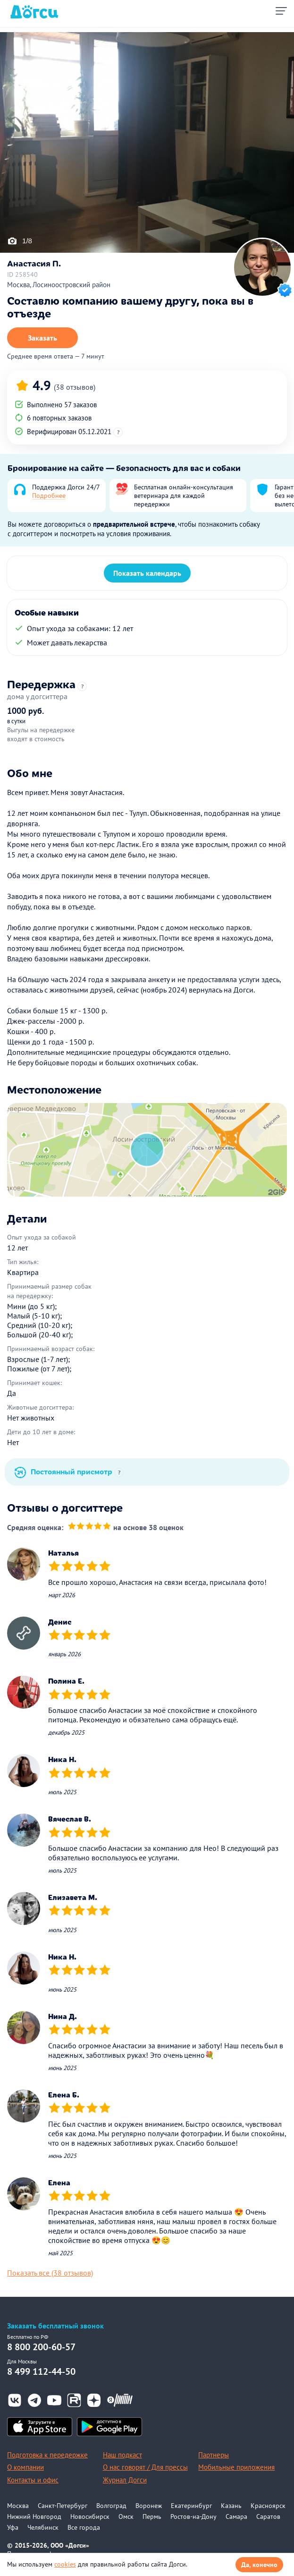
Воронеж (148, 2505)
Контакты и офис (33, 2479)
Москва (18, 2505)
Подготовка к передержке (47, 2454)
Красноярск (268, 2505)
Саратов (268, 2516)
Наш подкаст (122, 2454)
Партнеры (213, 2454)
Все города (83, 2527)
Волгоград (111, 2505)
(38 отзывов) (74, 387)
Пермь (152, 2516)
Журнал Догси (125, 2479)
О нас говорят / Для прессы (145, 2467)
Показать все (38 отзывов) (50, 2272)
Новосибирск (89, 2516)
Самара (236, 2516)
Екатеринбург (191, 2505)
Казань (231, 2505)
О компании (25, 2467)
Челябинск (43, 2527)
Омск (126, 2516)
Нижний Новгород (34, 2516)
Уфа (12, 2527)
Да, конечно (259, 2564)
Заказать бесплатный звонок (55, 2325)
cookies (65, 2564)
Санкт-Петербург (62, 2505)
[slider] (89, 1527)
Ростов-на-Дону (193, 2516)
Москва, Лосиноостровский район (58, 284)
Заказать (42, 337)
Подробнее (49, 495)
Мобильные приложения (236, 2467)
